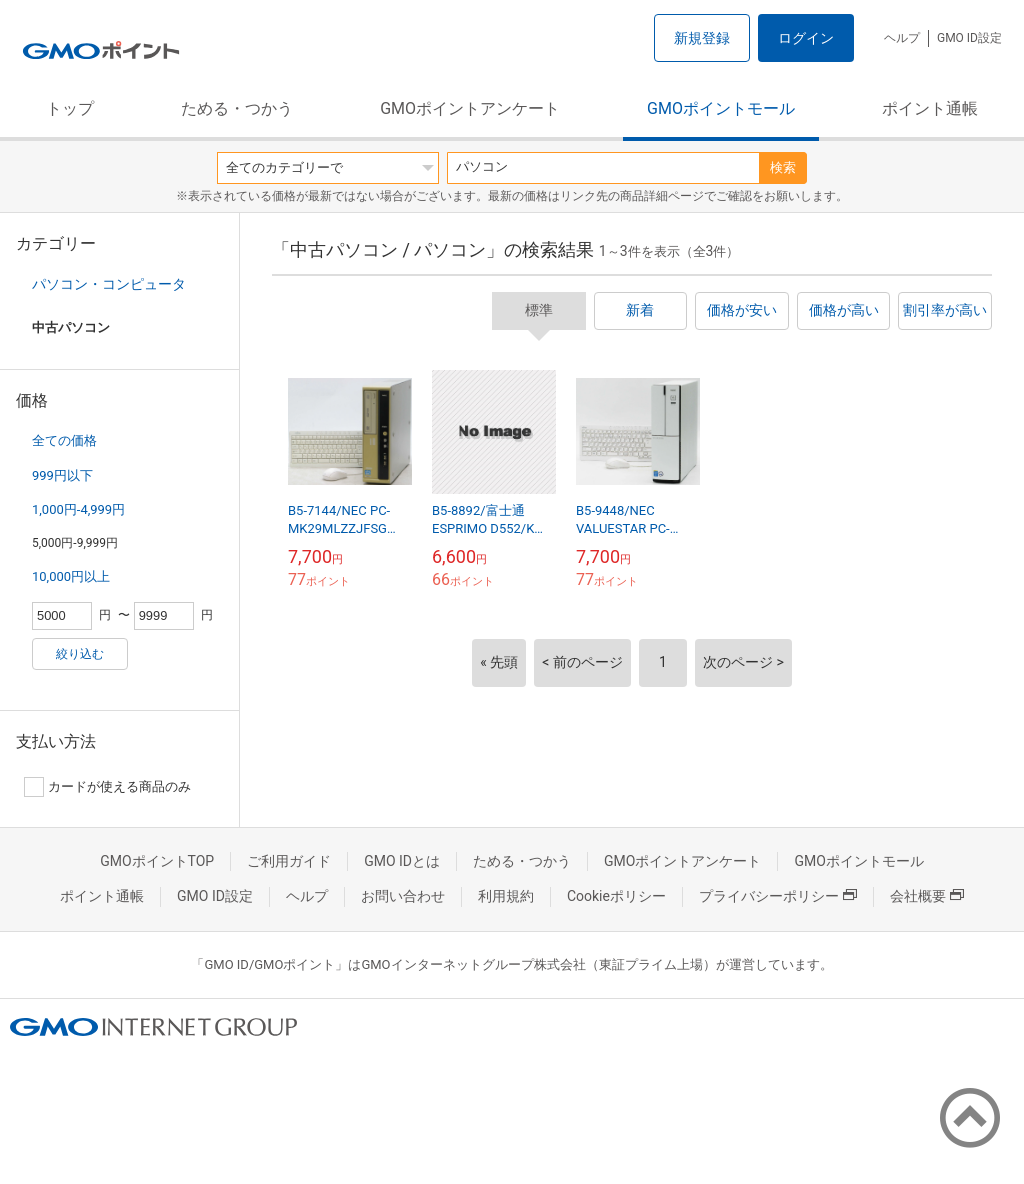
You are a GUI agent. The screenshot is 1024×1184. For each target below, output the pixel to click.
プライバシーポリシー (778, 896)
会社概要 (927, 896)
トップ (70, 108)
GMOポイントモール (721, 108)
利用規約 (506, 896)
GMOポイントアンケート (470, 108)
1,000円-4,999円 (78, 509)
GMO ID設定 (969, 38)
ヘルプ (902, 38)
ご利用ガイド (289, 861)
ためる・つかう (237, 108)
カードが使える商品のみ (107, 787)
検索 (783, 167)
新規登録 (702, 38)
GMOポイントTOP (157, 861)
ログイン (806, 38)
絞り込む (80, 654)
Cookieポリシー (616, 896)
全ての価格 (64, 440)
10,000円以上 (71, 576)
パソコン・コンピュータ (109, 284)
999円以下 (62, 475)
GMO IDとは (402, 861)
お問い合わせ (403, 896)
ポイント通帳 (930, 108)
